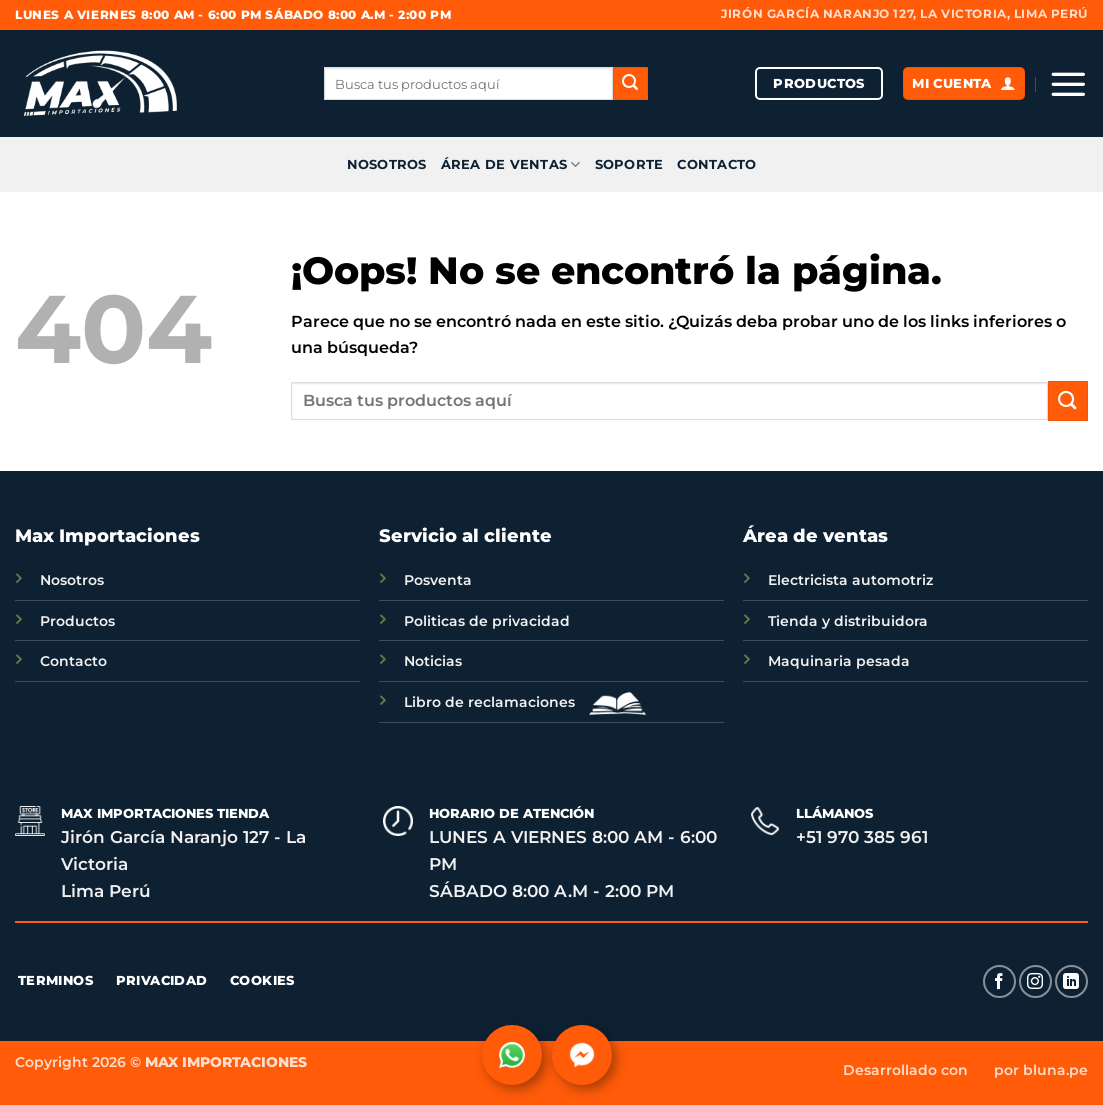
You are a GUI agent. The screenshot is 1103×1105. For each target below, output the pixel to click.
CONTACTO (716, 164)
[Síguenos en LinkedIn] (1071, 981)
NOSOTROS (387, 164)
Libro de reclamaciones (520, 702)
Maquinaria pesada (839, 661)
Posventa (438, 580)
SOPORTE (629, 164)
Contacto (73, 661)
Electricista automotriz (850, 580)
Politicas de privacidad (487, 621)
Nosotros (72, 580)
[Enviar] (630, 84)
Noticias (433, 661)
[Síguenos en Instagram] (1035, 981)
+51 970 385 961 (862, 837)
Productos (77, 621)
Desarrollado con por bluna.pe (965, 1070)
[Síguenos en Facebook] (999, 981)
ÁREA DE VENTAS (511, 164)
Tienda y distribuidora (848, 621)
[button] (1068, 84)
